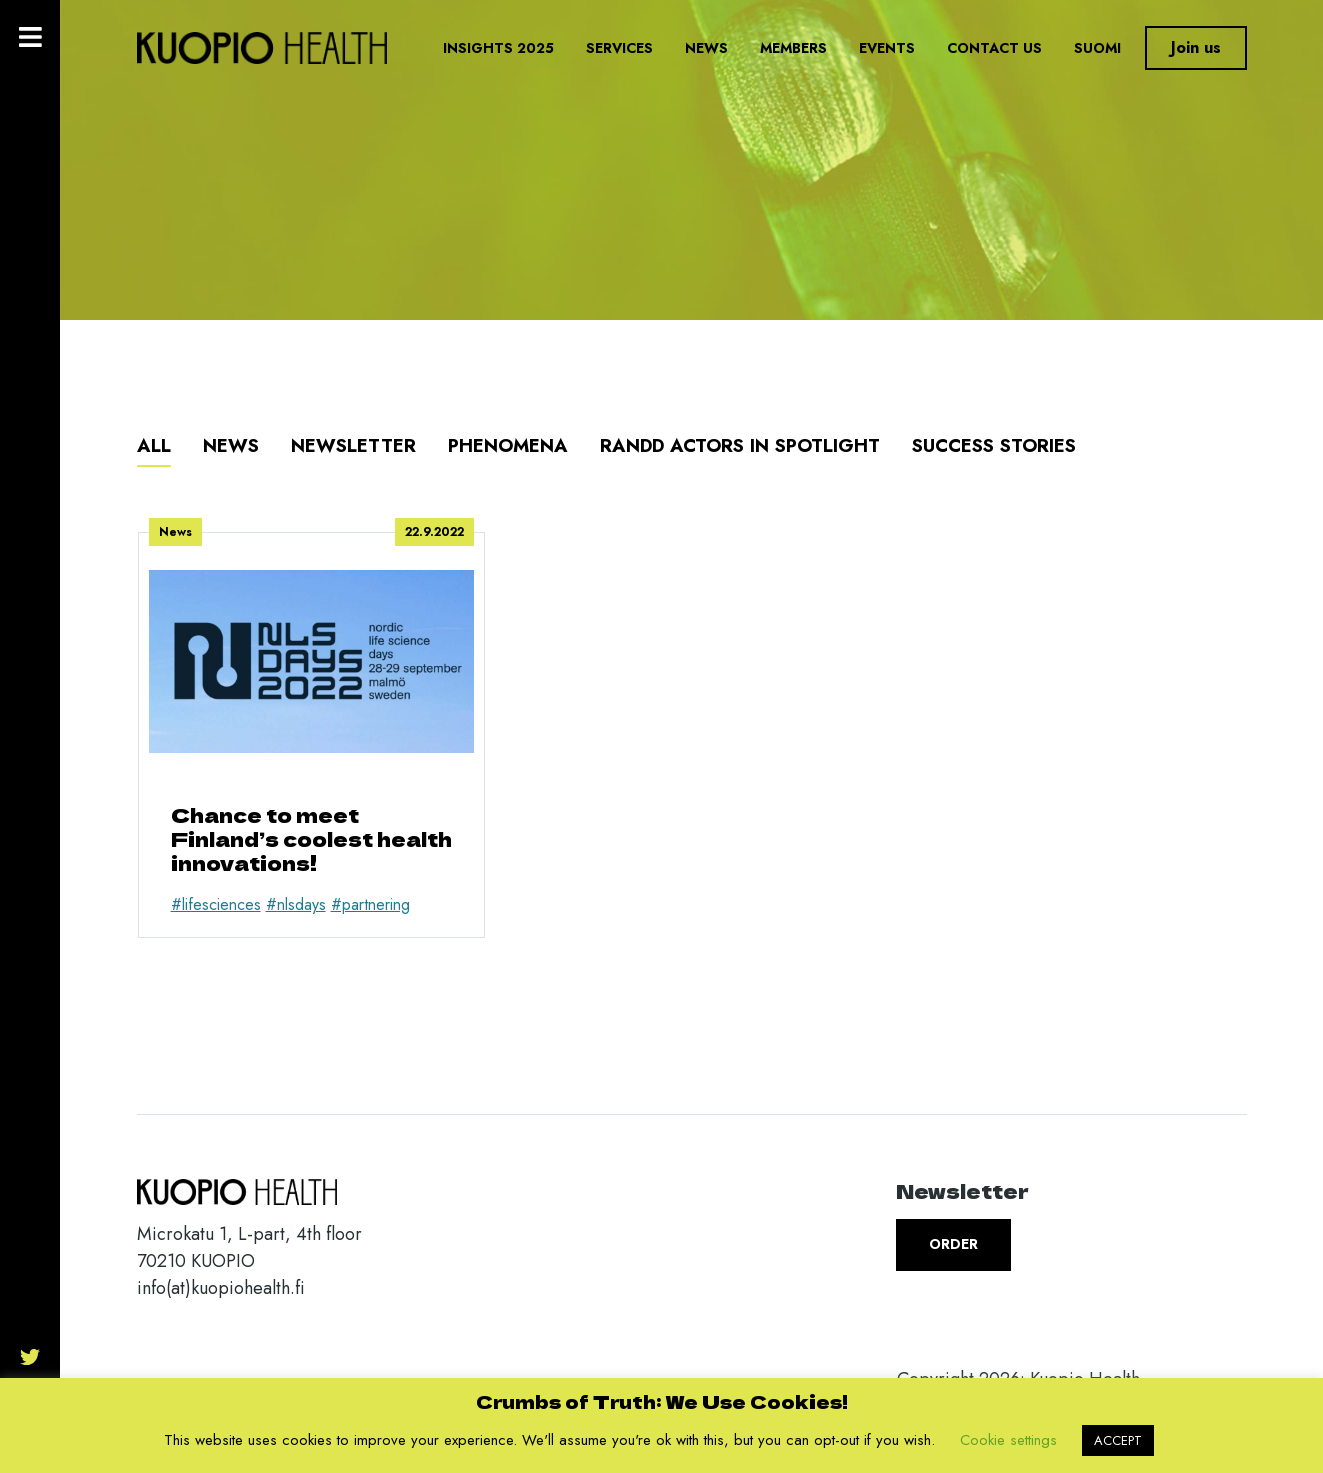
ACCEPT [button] (1118, 1440)
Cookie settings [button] (1008, 1440)
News (706, 48)
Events (887, 48)
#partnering (370, 904)
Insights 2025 (498, 48)
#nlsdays (296, 904)
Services (619, 48)
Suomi (1097, 48)
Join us (1196, 47)
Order (953, 1244)
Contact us (994, 48)
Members (793, 48)
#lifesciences (216, 904)
